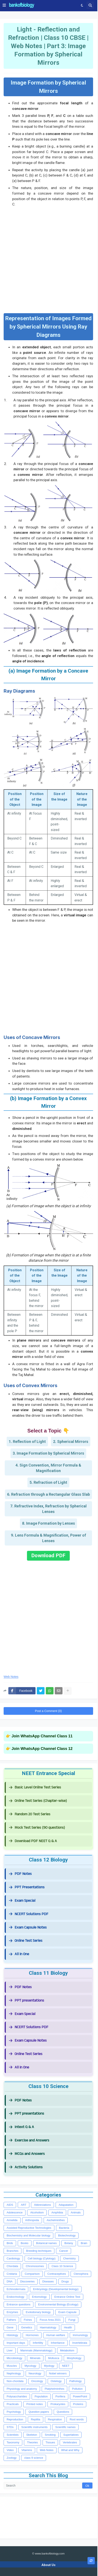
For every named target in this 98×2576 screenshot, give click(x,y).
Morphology (74, 2358)
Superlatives (71, 2434)
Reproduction (15, 2419)
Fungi (72, 2319)
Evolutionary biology (38, 2312)
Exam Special (22, 1900)
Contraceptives (57, 2273)
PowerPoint (80, 2396)
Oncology (37, 2381)
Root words (77, 2419)
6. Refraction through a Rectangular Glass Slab (48, 1494)
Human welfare (55, 2335)
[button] (82, 5)
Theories (32, 2442)
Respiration (55, 2419)
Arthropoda (32, 2220)
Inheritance (57, 2342)
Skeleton (31, 2434)
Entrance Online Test (67, 2296)
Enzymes (12, 2312)
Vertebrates (70, 2442)
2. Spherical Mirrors (70, 1441)
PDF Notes (20, 1873)
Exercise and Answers (29, 2140)
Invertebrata (79, 2342)
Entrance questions (18, 2304)
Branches (12, 2250)
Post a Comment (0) (48, 1711)
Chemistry (69, 2258)
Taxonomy (13, 2442)
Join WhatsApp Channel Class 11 (42, 1736)
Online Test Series (25, 1940)
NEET (66, 2365)
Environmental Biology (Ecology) (58, 2304)
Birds (10, 2243)
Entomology (39, 2296)
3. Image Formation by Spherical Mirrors (48, 1453)
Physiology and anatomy (22, 2388)
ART (23, 2204)
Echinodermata (16, 2289)
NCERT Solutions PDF (28, 1914)
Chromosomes (35, 2266)
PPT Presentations (27, 1887)
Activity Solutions (26, 2167)
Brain (84, 2243)
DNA (9, 2281)
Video (10, 2450)
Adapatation (66, 2204)
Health (68, 2327)
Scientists (13, 2434)
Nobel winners (58, 2373)
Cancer (63, 2250)
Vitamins (26, 2450)
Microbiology (14, 2358)
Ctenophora (81, 2273)
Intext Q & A (21, 2127)
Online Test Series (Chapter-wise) (38, 1800)
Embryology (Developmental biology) (55, 2289)
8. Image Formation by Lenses (48, 1523)
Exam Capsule (67, 2312)
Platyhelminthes (54, 2388)
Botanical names (46, 2243)
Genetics (26, 2327)
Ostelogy (56, 2381)
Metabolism (67, 2350)
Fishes (28, 2319)
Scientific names (65, 2427)
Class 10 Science (62, 2266)
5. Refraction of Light (48, 1482)
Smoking (50, 2434)
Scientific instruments (34, 2427)
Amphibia (57, 2212)
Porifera (60, 2396)
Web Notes (11, 1676)
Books (24, 2243)
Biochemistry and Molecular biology (28, 2235)
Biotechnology (67, 2235)
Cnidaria (12, 2273)
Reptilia (35, 2419)
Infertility (38, 2342)
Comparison (32, 2273)
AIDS (10, 2204)
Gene (10, 2327)
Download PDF (48, 1556)
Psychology (14, 2411)
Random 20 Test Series (29, 1814)
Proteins (78, 2404)
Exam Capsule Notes (28, 1927)
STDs (10, 2427)
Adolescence (14, 2212)
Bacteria (64, 2227)
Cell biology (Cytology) (41, 2258)
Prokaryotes (57, 2404)
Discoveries (27, 2281)
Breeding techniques (39, 2250)
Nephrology (14, 2373)
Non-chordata (15, 2381)
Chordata (12, 2266)
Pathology (75, 2381)
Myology (49, 2365)
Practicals (13, 2404)
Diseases (48, 2281)
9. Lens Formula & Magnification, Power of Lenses (48, 1538)
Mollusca (53, 2358)
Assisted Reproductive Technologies (29, 2227)
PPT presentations (26, 2000)
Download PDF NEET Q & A (33, 1841)
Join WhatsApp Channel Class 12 (42, 1749)
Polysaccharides (17, 2396)
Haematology (48, 2327)
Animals (76, 2212)
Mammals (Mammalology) (36, 2350)
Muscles (12, 2365)
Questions (63, 2411)
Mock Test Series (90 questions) (37, 1827)
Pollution (77, 2388)
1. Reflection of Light (27, 1441)
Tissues (50, 2442)
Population (41, 2396)
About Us (48, 2565)
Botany (68, 2243)
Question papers (38, 2411)
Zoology (11, 2457)
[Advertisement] (49, 258)
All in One (19, 1954)
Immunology (80, 2335)
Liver (10, 2350)
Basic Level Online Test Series (35, 1787)
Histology (12, 2335)
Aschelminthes (56, 2220)
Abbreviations (42, 2204)
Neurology (35, 2373)
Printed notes (34, 2404)
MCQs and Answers (27, 2153)
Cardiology (13, 2258)
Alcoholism (37, 2212)
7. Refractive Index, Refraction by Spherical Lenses (48, 1509)
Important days (16, 2342)
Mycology (30, 2365)
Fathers (11, 2319)
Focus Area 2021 (50, 2319)
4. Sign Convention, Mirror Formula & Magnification (48, 1468)
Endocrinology (15, 2296)
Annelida (12, 2220)
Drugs (65, 2281)
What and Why (70, 2450)
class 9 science (33, 2457)
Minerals (35, 2358)
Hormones (32, 2335)
